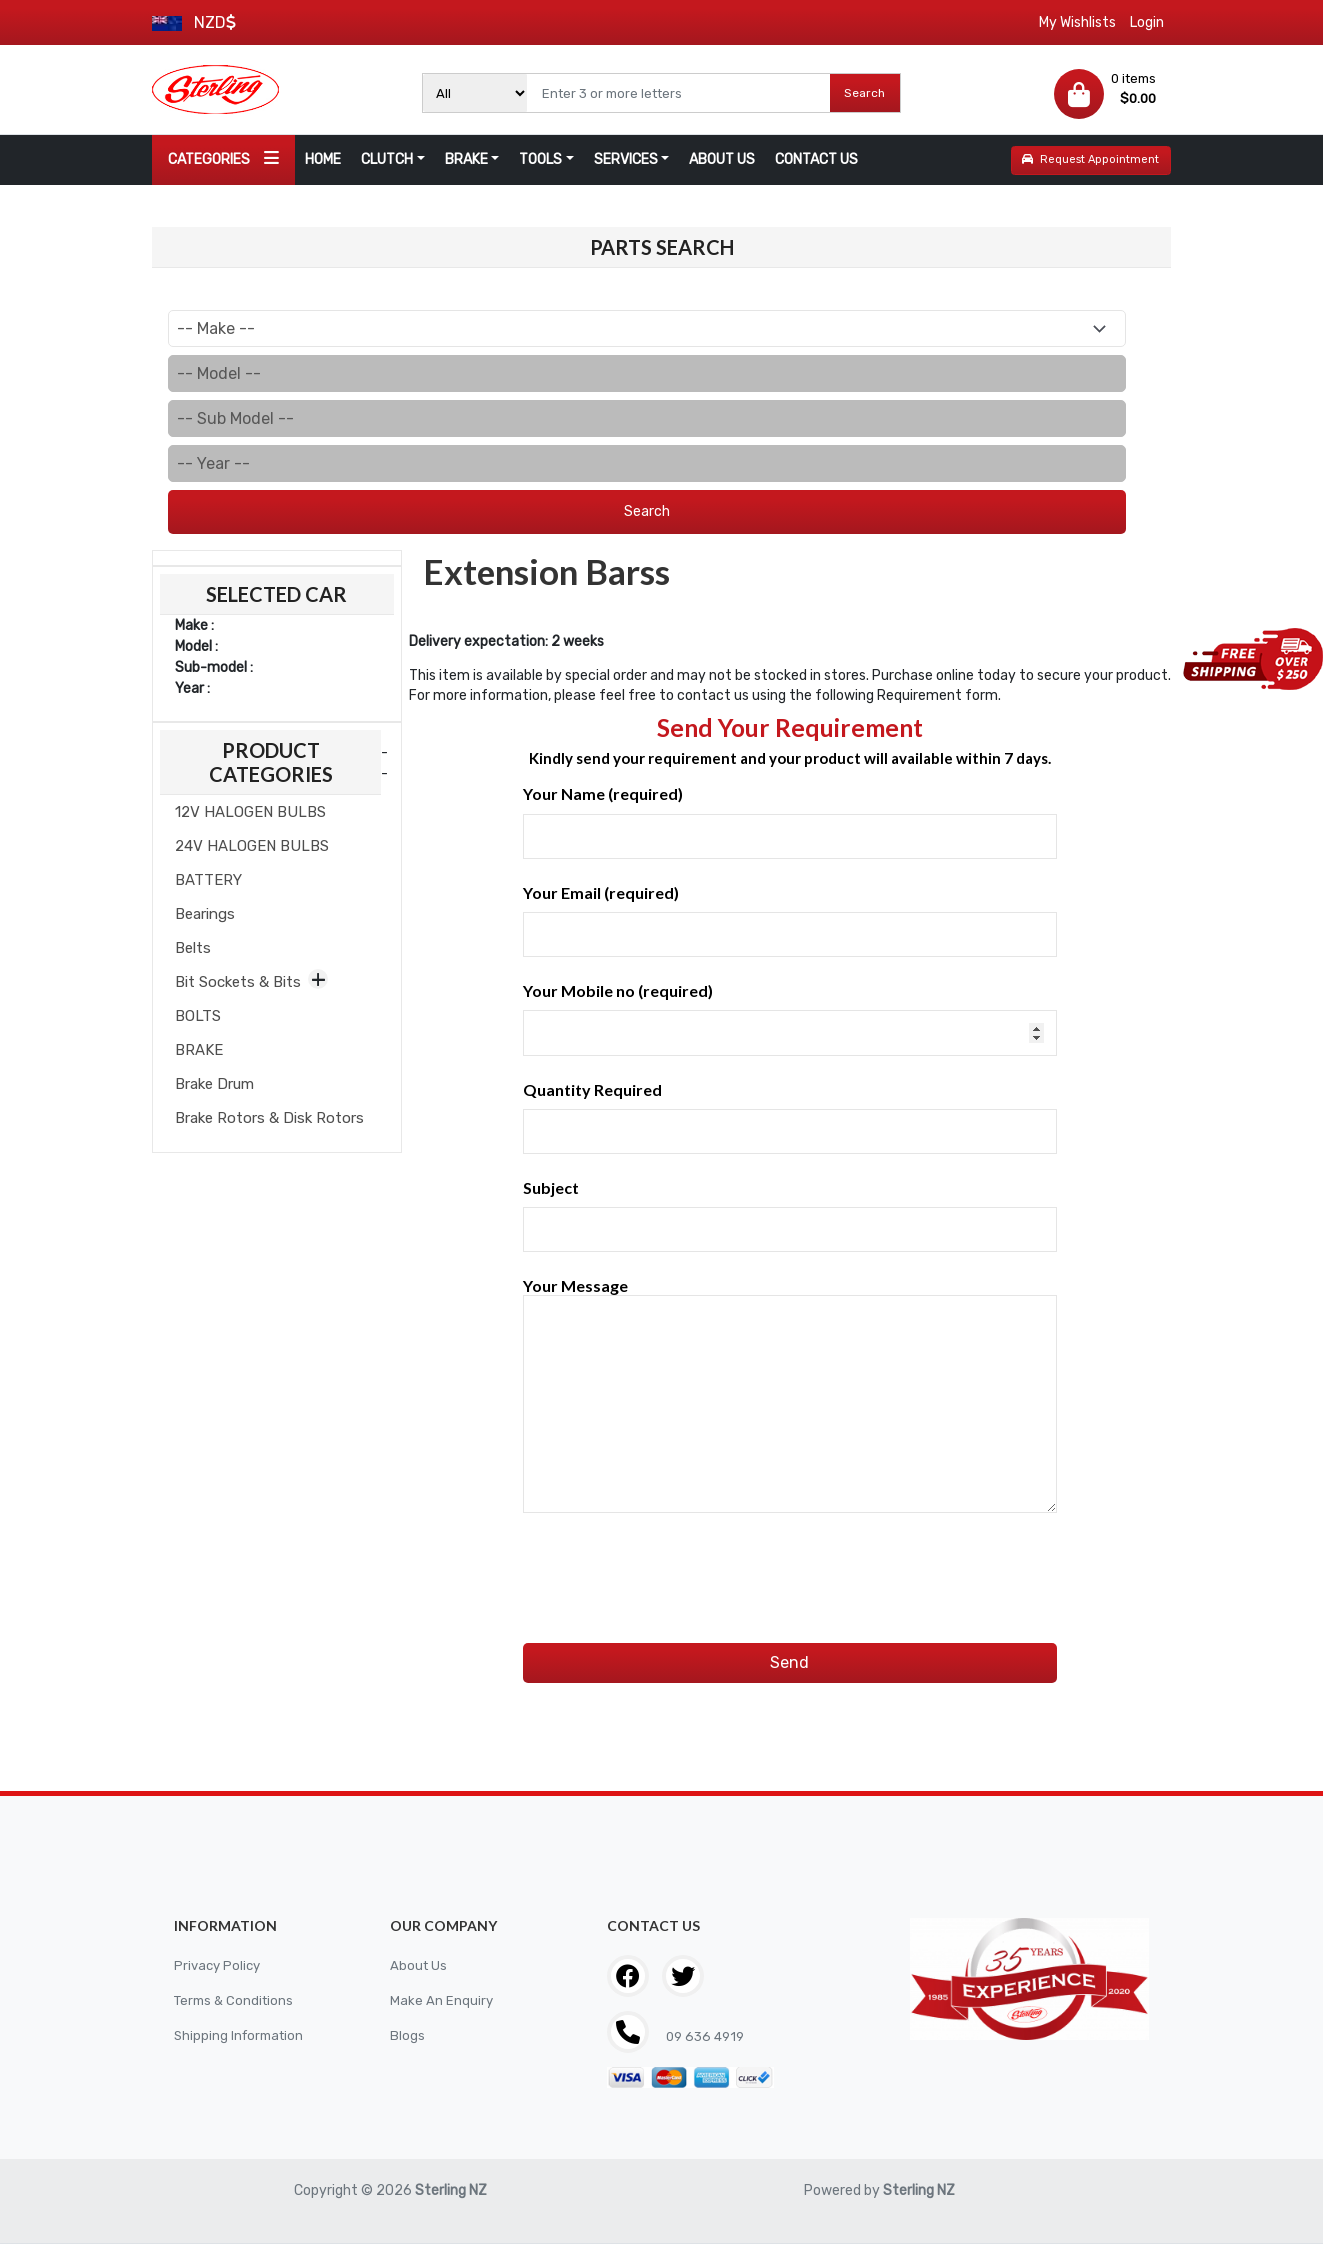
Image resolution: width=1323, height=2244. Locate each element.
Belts (193, 948)
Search (864, 93)
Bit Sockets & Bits (238, 982)
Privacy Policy (219, 1965)
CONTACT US (816, 159)
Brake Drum (214, 1084)
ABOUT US (722, 159)
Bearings (205, 914)
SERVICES (626, 159)
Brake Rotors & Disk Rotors (269, 1118)
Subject (790, 1215)
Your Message (790, 1396)
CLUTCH (387, 159)
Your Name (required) (790, 821)
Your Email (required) (790, 920)
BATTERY (208, 880)
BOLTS (198, 1016)
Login (1147, 22)
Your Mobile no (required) (790, 1018)
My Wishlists (1077, 22)
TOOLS (540, 159)
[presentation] (675, 1557)
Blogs (407, 2035)
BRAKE (466, 159)
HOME (323, 159)
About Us (419, 1965)
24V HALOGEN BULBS (252, 846)
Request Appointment (1090, 159)
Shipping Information (242, 2035)
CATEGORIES (223, 158)
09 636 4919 (706, 2036)
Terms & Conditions (237, 2000)
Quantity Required (790, 1117)
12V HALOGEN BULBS (250, 812)
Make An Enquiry (442, 2000)
